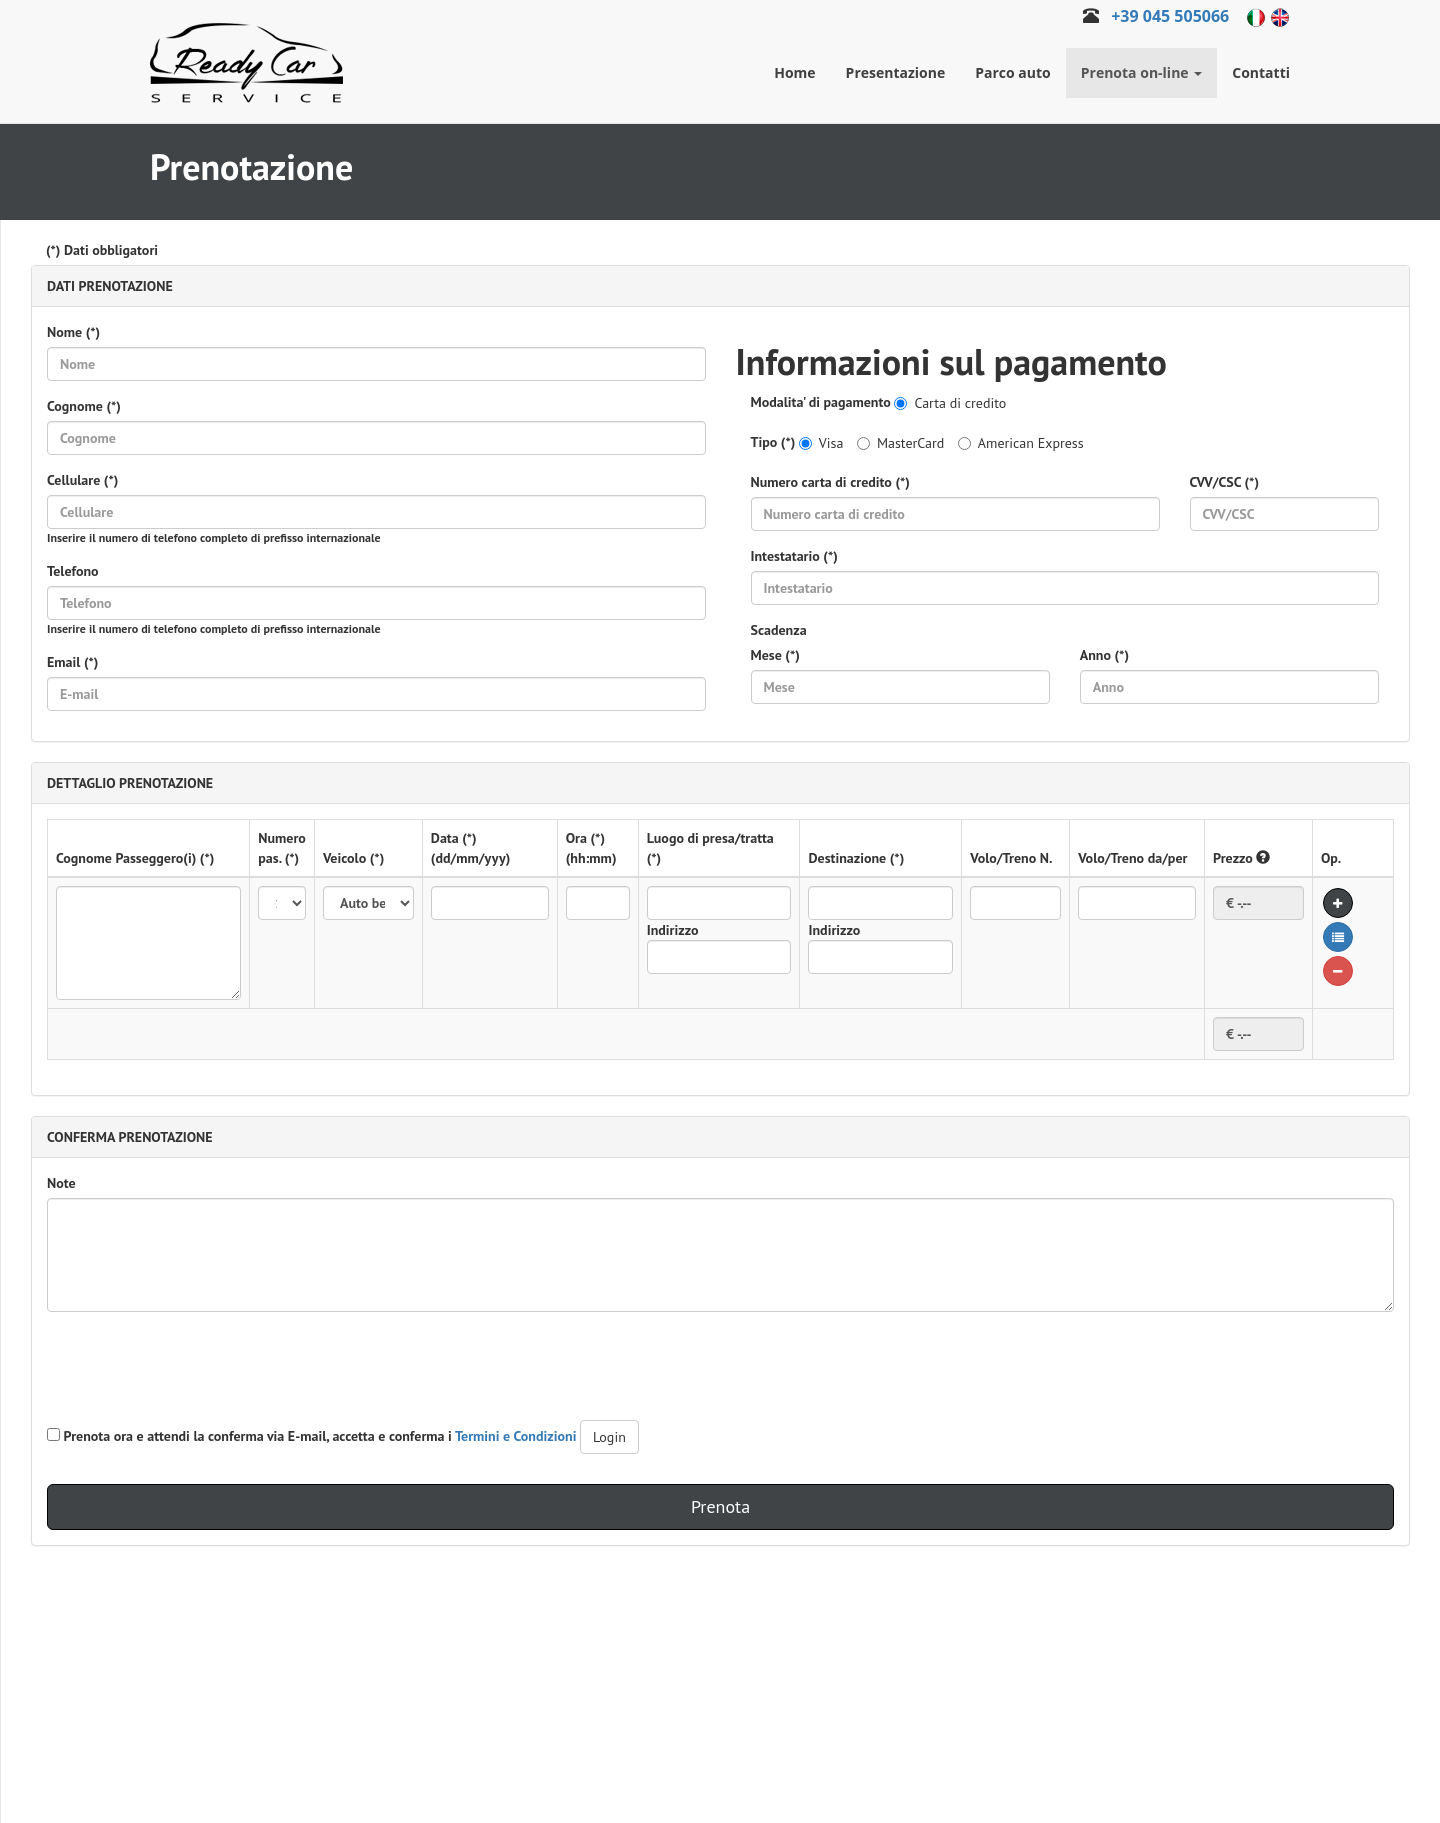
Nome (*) (73, 332)
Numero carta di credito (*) (830, 482)
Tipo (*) (773, 442)
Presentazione (896, 72)
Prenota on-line (1142, 72)
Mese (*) (775, 655)
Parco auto (1013, 72)
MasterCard (900, 443)
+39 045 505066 (1170, 16)
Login (609, 1437)
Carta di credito (950, 403)
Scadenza (779, 630)
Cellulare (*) (82, 480)
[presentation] (199, 1366)
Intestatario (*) (794, 556)
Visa (821, 443)
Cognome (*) (84, 406)
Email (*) (72, 662)
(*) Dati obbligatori (102, 250)
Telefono (73, 571)
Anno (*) (1104, 655)
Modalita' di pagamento (821, 402)
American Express (1021, 443)
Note (61, 1183)
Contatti (1261, 72)
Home (794, 72)
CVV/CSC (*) (1224, 482)
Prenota (720, 1506)
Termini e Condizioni (516, 1436)
